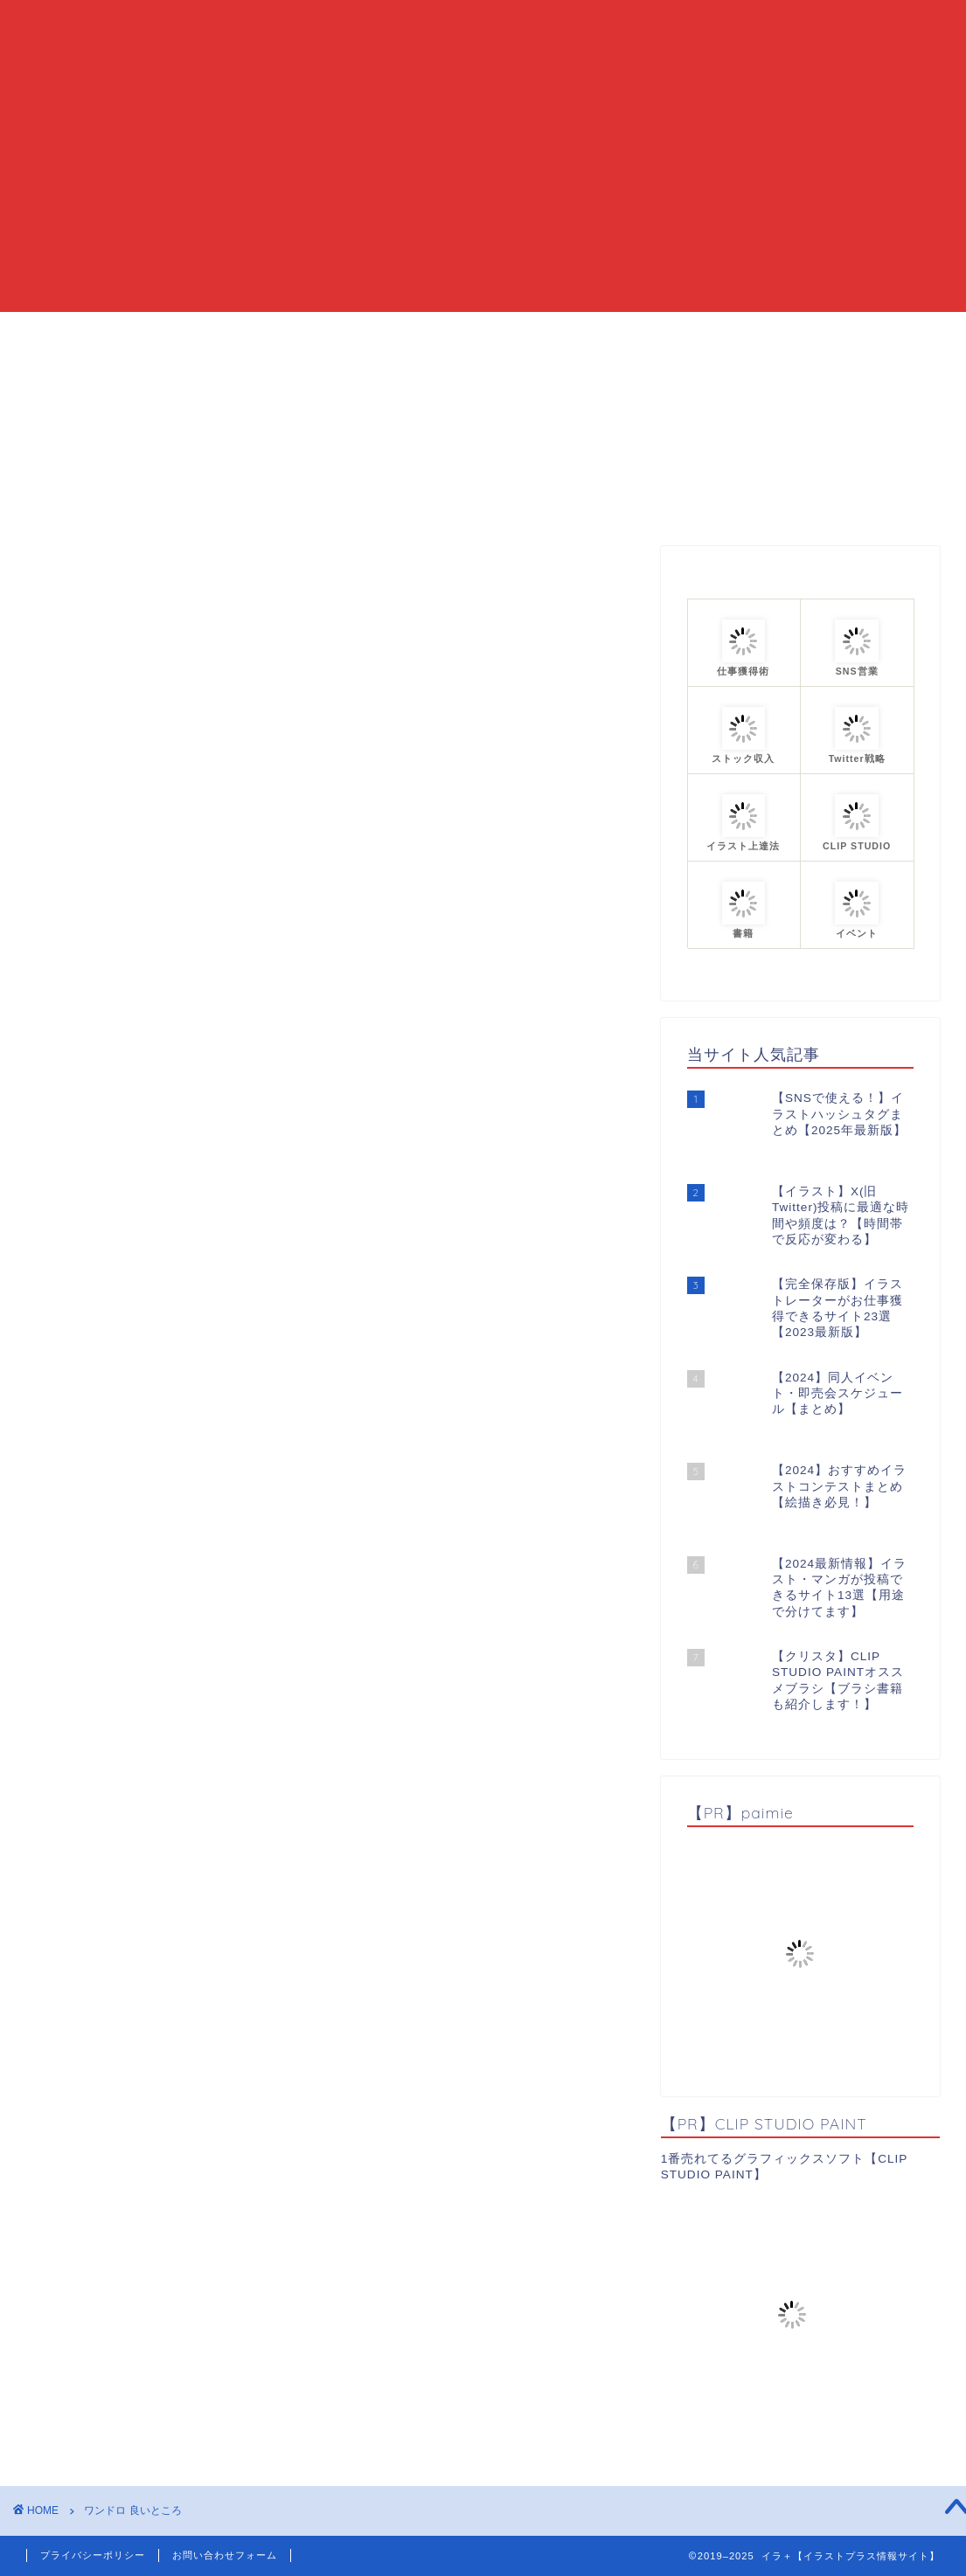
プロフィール (673, 333)
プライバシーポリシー (92, 2555)
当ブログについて (389, 333)
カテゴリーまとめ (537, 333)
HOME (273, 333)
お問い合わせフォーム (224, 2555)
